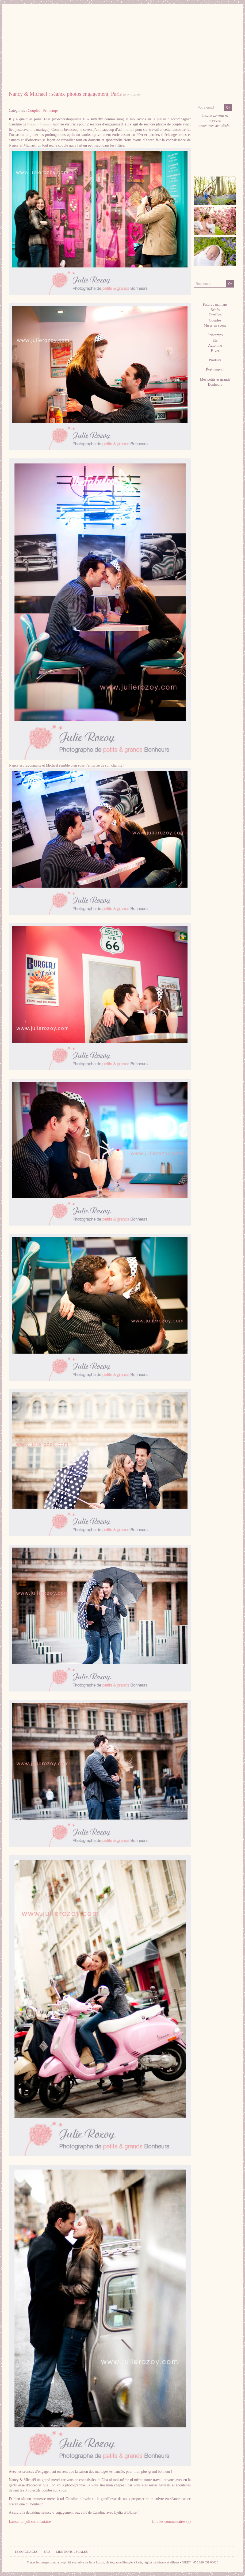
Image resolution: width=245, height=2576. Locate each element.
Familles (215, 315)
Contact (188, 78)
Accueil (23, 78)
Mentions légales (72, 2552)
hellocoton (222, 157)
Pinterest (208, 157)
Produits (215, 360)
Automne (215, 345)
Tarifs (161, 78)
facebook (200, 157)
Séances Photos (128, 78)
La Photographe (58, 78)
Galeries (93, 78)
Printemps (50, 111)
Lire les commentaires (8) (171, 2522)
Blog (215, 87)
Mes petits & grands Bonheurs (215, 382)
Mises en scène (215, 325)
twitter (215, 157)
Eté (215, 340)
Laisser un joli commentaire (30, 2522)
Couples (34, 111)
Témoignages (26, 2552)
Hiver (215, 351)
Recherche (215, 275)
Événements (215, 370)
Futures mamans (215, 305)
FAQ (47, 2552)
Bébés (215, 310)
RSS (200, 162)
